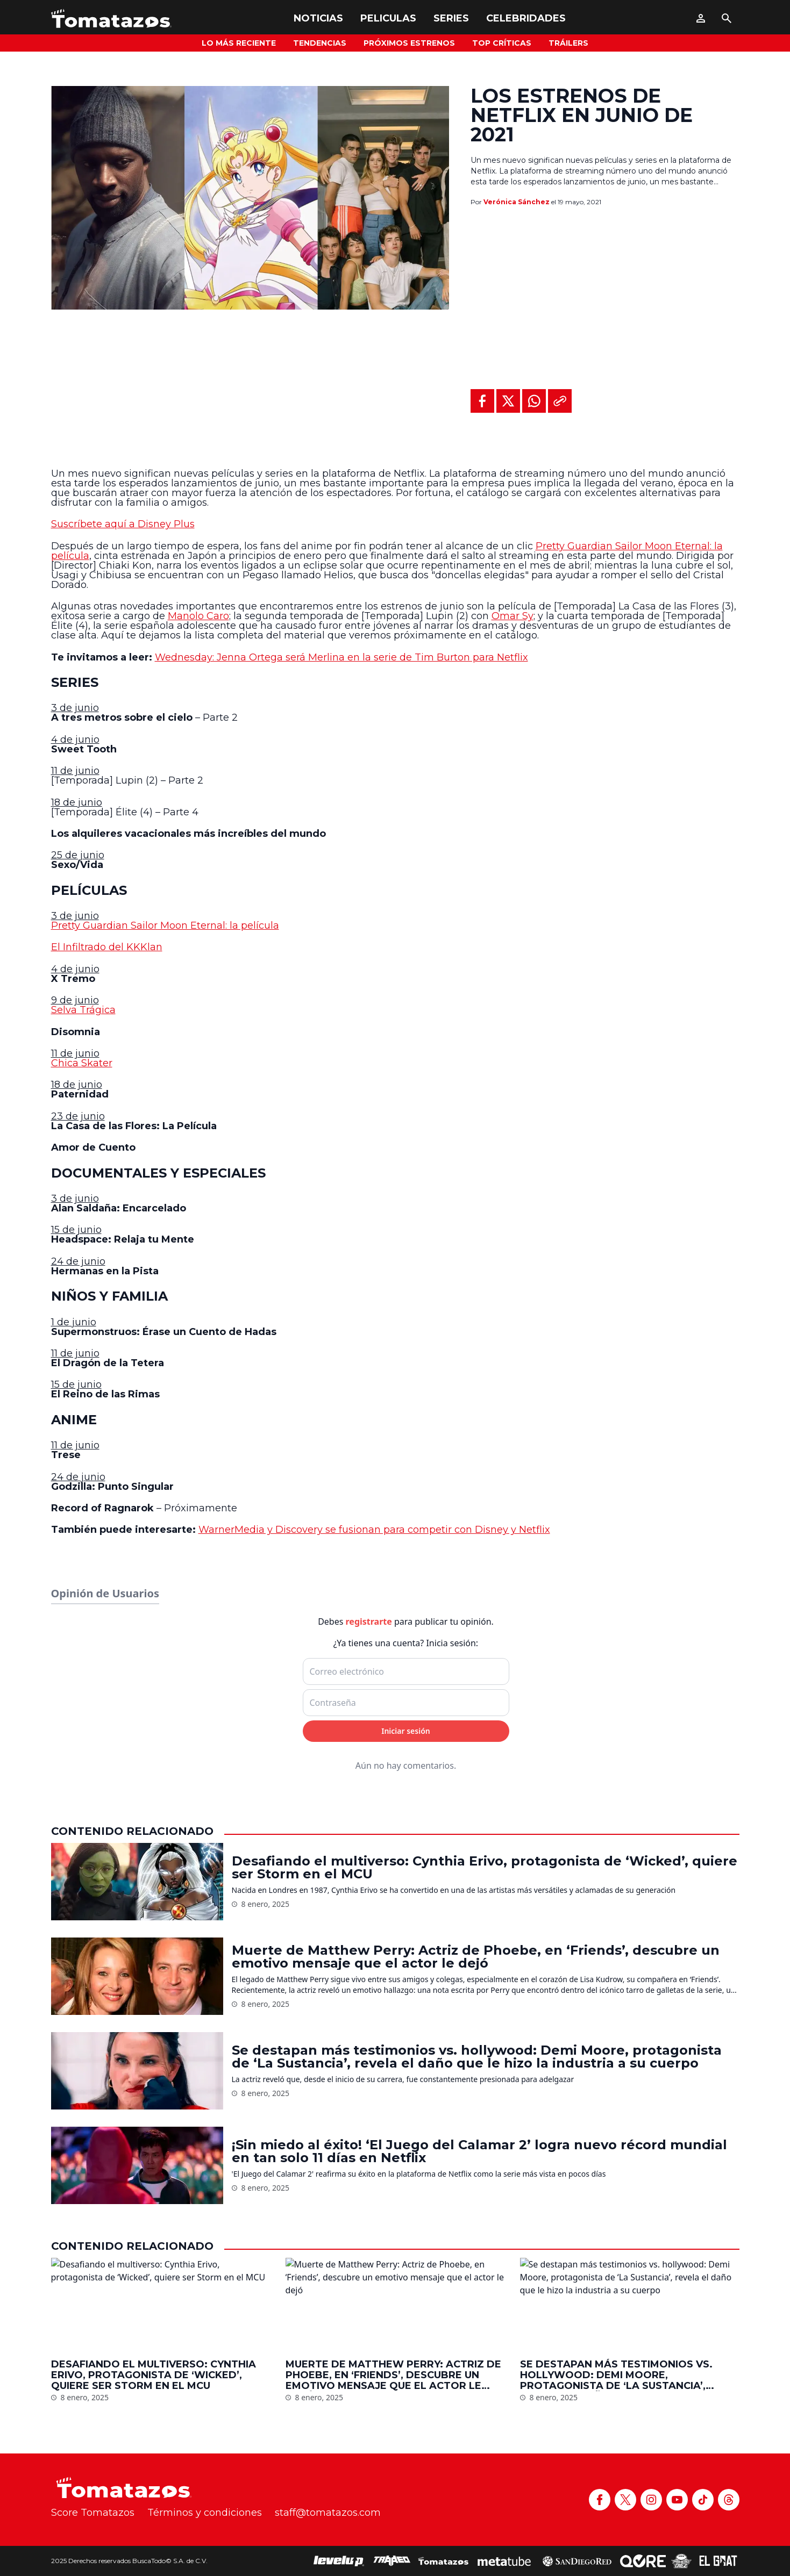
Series (451, 18)
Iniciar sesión (405, 2352)
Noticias (318, 18)
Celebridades (526, 18)
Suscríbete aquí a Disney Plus (123, 524)
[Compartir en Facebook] (482, 401)
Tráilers (568, 43)
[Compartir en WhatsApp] (534, 401)
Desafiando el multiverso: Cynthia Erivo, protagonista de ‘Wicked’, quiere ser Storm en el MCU (484, 2489)
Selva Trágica (83, 1010)
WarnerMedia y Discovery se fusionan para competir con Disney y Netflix (374, 1529)
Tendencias (319, 43)
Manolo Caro (198, 616)
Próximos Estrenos (409, 43)
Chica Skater (81, 1063)
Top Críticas (501, 43)
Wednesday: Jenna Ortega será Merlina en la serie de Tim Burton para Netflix (341, 657)
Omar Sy (512, 616)
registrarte (369, 2243)
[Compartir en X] (508, 401)
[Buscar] (726, 18)
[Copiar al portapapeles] (560, 401)
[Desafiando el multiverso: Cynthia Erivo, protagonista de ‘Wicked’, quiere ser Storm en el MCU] (137, 2503)
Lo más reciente (239, 43)
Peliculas (388, 18)
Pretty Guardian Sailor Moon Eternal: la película (165, 925)
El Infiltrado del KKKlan (106, 947)
